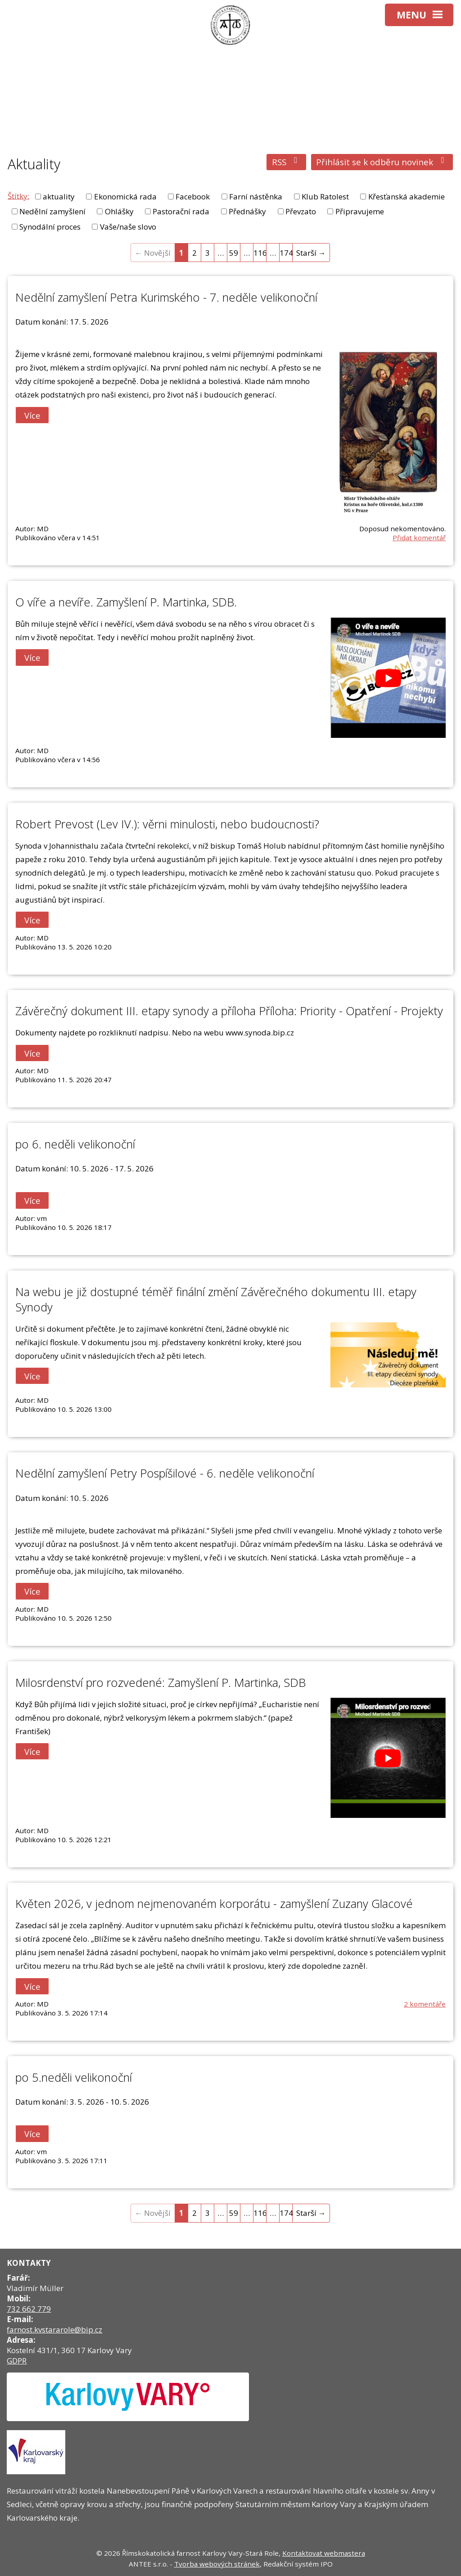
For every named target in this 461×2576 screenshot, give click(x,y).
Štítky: (18, 195)
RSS (286, 161)
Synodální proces (50, 226)
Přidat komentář (419, 537)
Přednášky (247, 211)
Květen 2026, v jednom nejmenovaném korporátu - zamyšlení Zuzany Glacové (214, 1903)
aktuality (59, 196)
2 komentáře (425, 2003)
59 (233, 253)
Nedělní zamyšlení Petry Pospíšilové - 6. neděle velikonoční (164, 1473)
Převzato (300, 211)
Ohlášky (119, 211)
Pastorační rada (181, 211)
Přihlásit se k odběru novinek (382, 161)
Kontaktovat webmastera (323, 2553)
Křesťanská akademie (406, 196)
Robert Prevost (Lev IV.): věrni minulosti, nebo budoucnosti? (167, 824)
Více (32, 414)
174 (286, 253)
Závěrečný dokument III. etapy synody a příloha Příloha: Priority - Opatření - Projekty (229, 1010)
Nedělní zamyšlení (52, 211)
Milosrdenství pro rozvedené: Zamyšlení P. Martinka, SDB (160, 1682)
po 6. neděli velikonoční (75, 1144)
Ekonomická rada (125, 196)
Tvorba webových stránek (217, 2563)
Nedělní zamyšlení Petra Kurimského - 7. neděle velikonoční (166, 297)
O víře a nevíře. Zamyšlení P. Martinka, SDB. (126, 602)
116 (260, 253)
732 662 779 (29, 2309)
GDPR (17, 2360)
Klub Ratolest (325, 196)
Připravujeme (359, 211)
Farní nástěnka (255, 196)
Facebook (193, 196)
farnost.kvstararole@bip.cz (54, 2329)
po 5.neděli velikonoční (73, 2077)
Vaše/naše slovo (128, 226)
